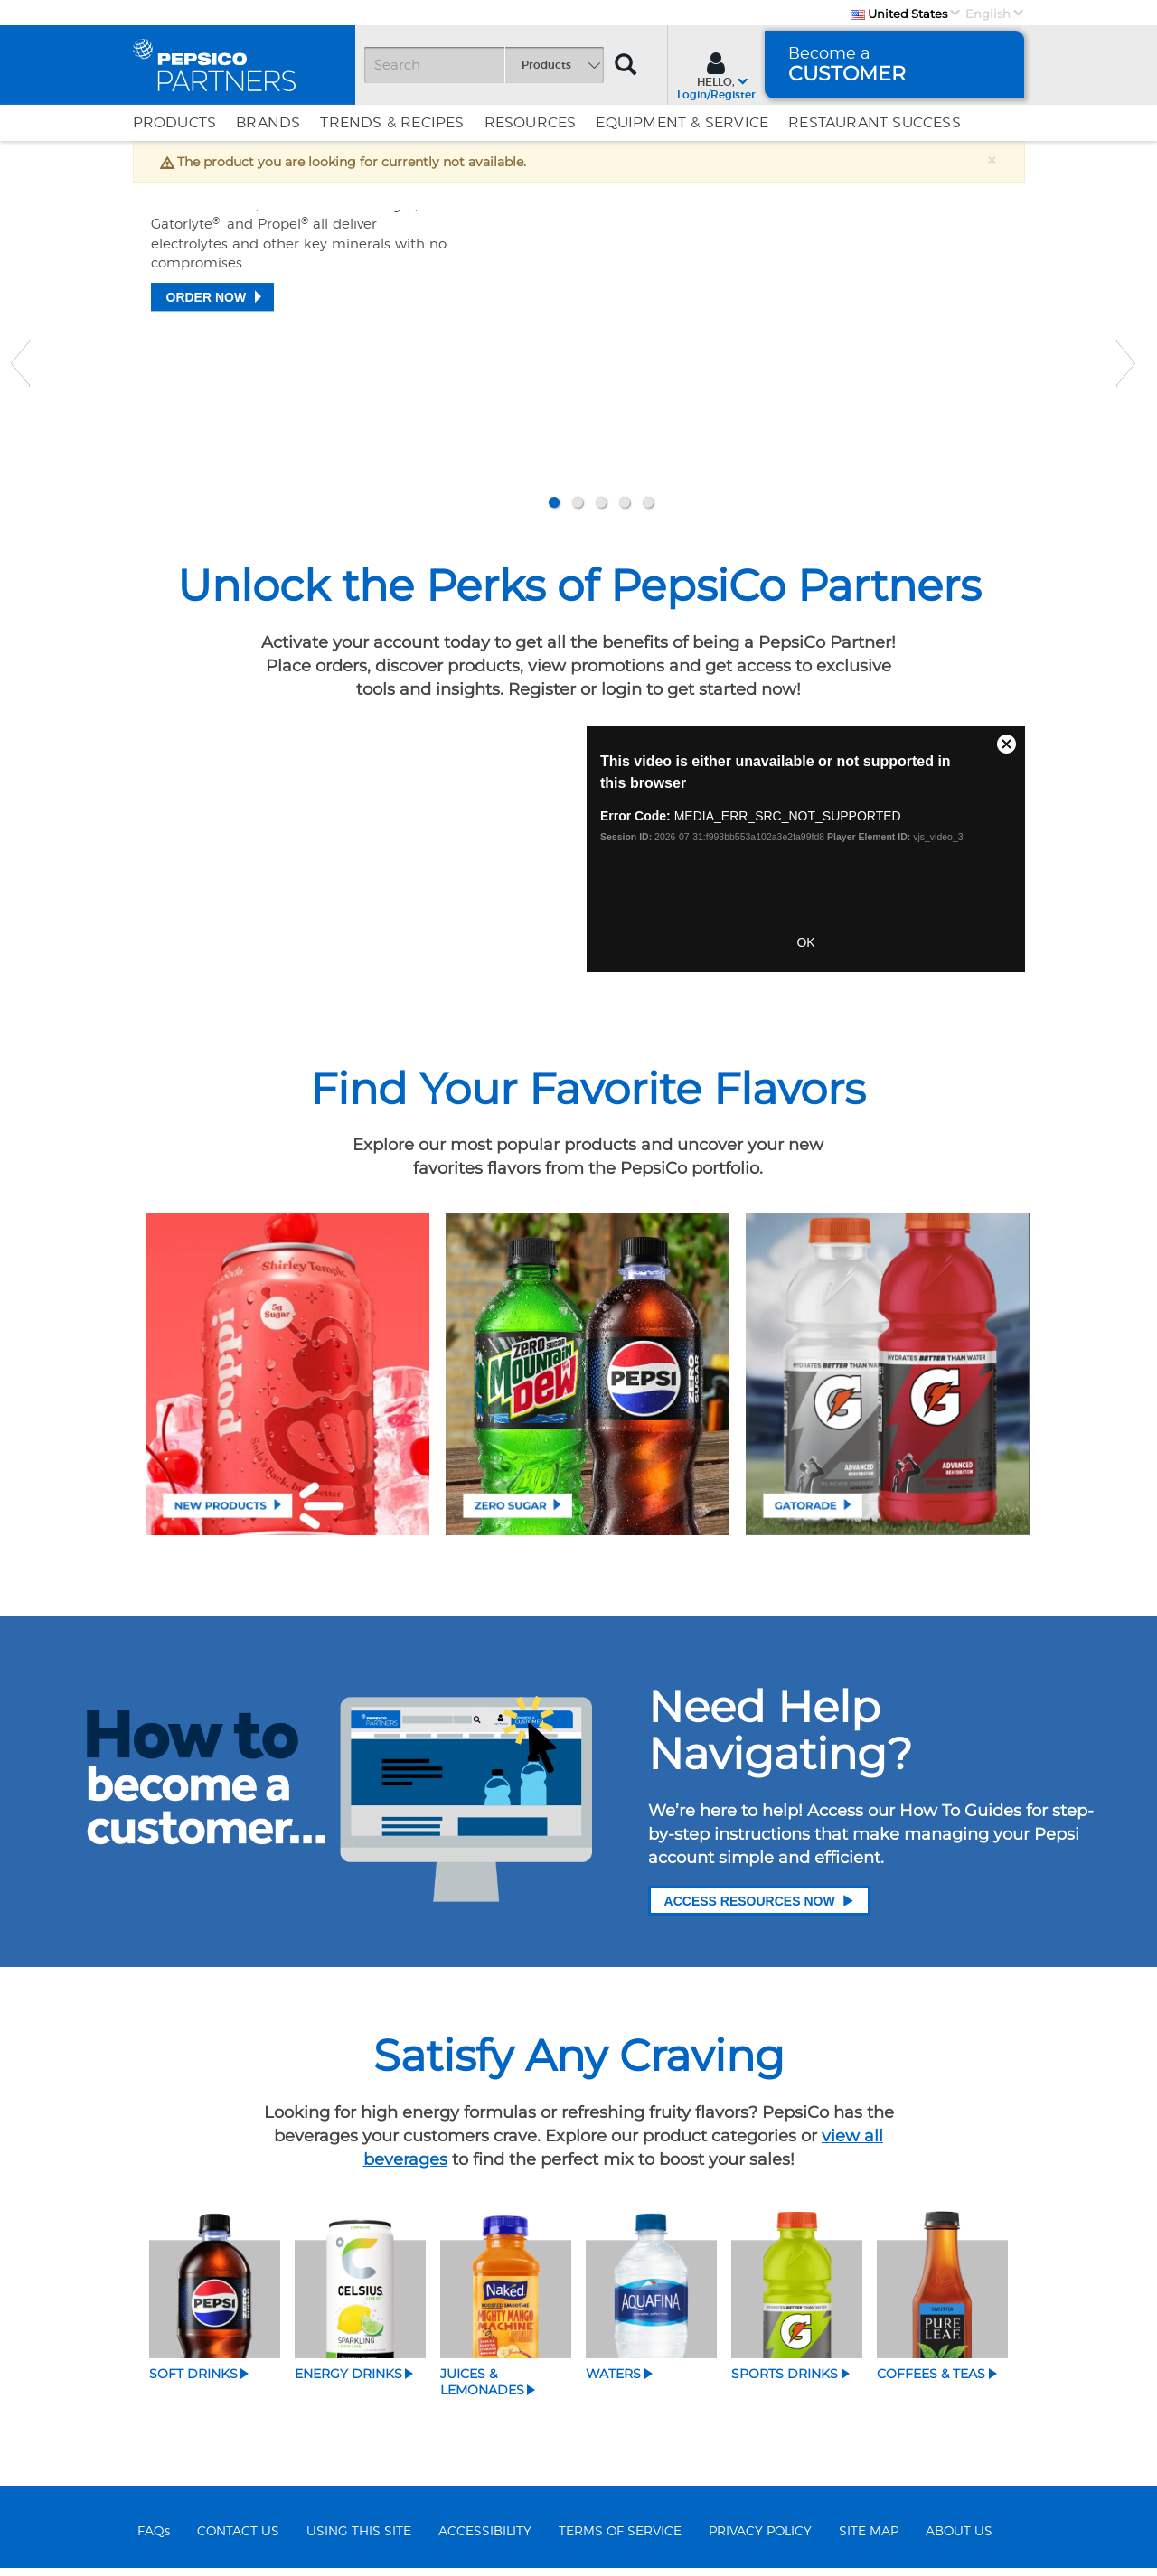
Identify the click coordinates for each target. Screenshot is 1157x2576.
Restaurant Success (874, 123)
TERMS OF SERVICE (620, 2539)
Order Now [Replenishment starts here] (206, 443)
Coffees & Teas (931, 2382)
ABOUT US (959, 2539)
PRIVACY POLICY (760, 2539)
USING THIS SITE (358, 2539)
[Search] (483, 65)
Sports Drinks (784, 2382)
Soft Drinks (193, 2382)
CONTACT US (238, 2539)
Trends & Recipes (392, 123)
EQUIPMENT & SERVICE (682, 123)
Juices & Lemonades (482, 2390)
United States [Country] (899, 13)
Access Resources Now (759, 1909)
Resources (530, 123)
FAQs (153, 2539)
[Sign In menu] (716, 74)
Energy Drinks (348, 2382)
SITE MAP (868, 2539)
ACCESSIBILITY (484, 2539)
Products (175, 123)
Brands (268, 123)
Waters (613, 2382)
